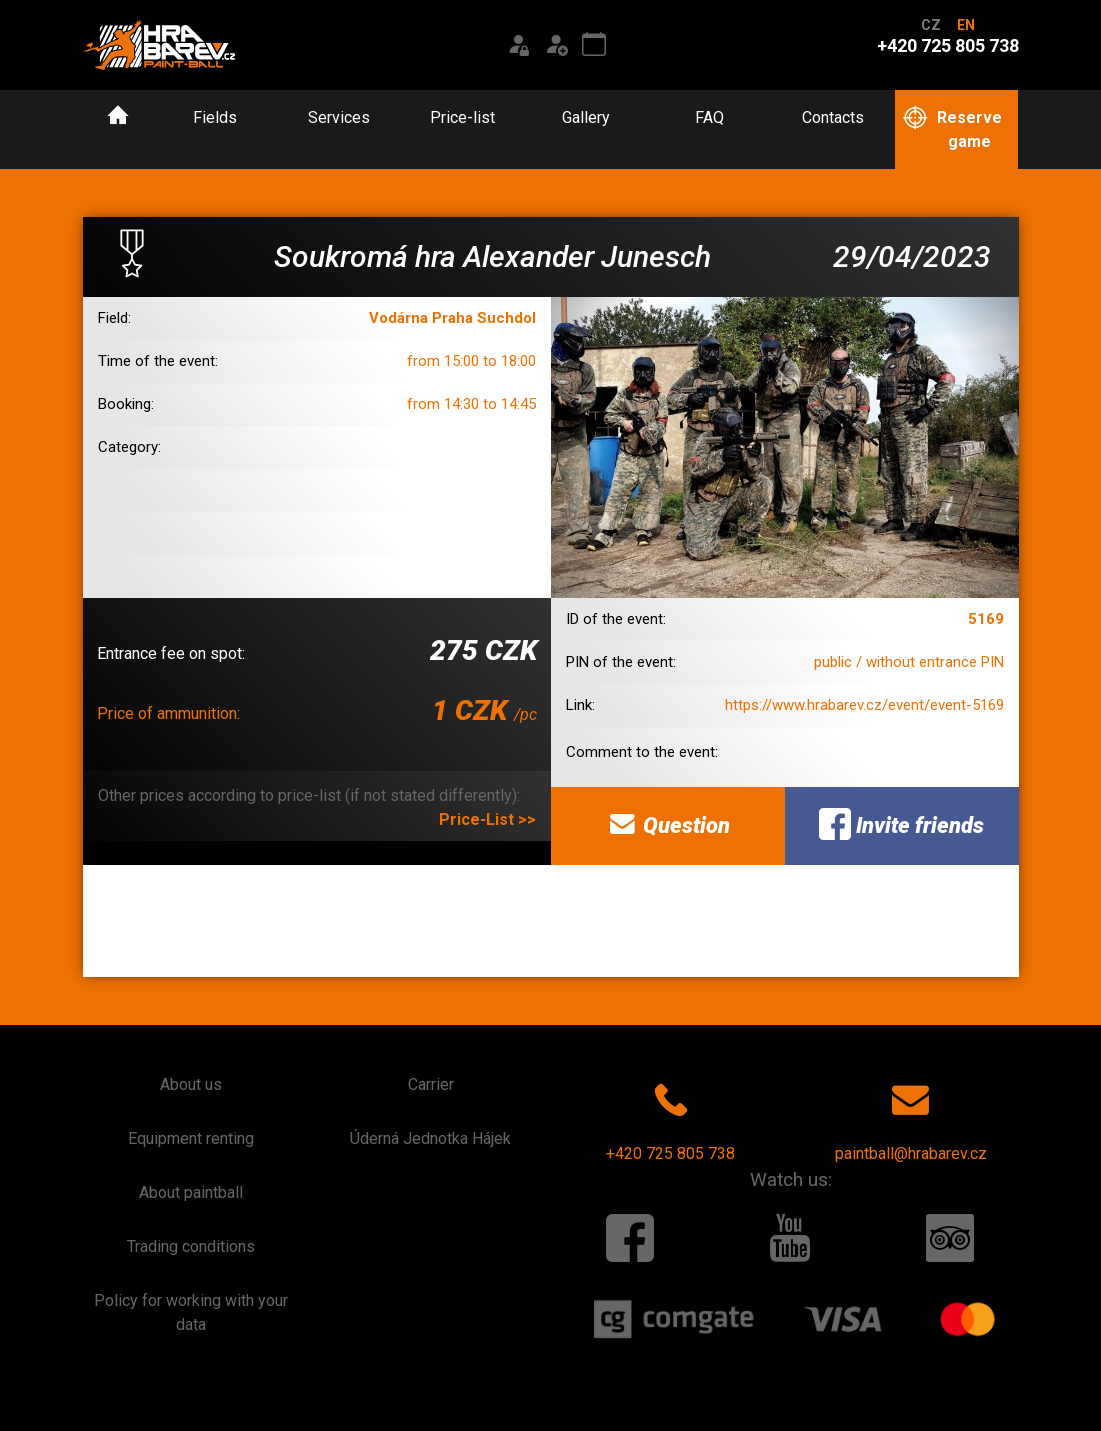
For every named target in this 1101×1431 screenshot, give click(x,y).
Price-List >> (487, 819)
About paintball (191, 1192)
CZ (931, 25)
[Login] (518, 45)
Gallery (586, 117)
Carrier (431, 1084)
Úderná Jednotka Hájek (430, 1138)
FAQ (709, 117)
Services (339, 117)
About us (191, 1084)
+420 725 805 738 (670, 1118)
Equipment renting (191, 1138)
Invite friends (901, 824)
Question (668, 824)
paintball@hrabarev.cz (911, 1118)
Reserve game (952, 128)
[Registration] (556, 45)
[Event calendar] (594, 45)
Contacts (833, 117)
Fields (215, 117)
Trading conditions (191, 1246)
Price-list (462, 117)
